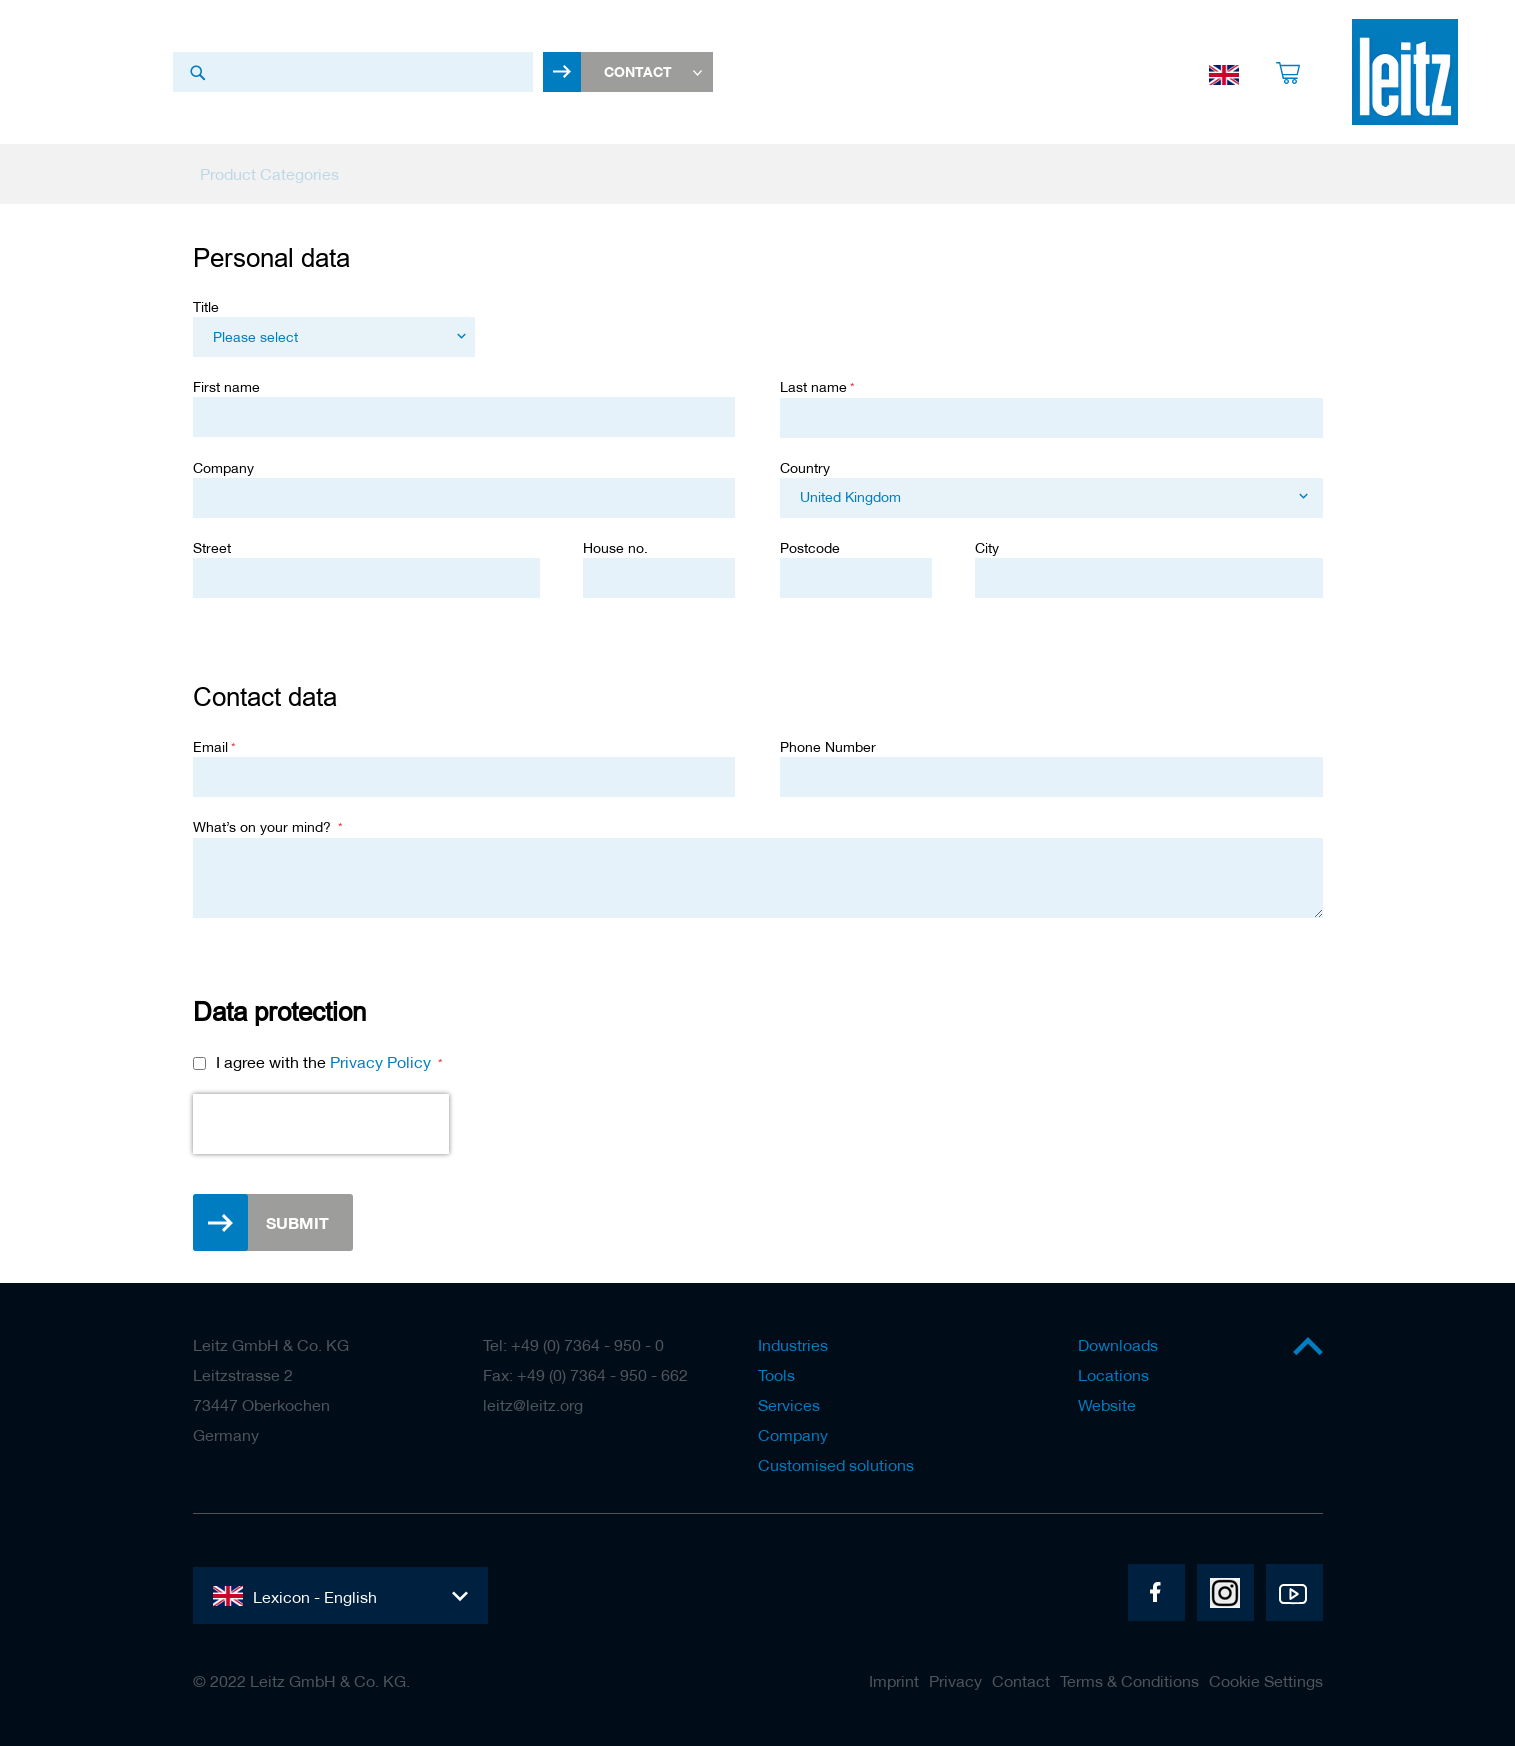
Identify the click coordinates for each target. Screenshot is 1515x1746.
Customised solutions (836, 1465)
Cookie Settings (1266, 1681)
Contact (1021, 1681)
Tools (776, 1375)
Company (793, 1435)
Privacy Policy (380, 1064)
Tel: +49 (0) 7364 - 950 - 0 (573, 1345)
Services (789, 1405)
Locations (1113, 1375)
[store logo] (1405, 73)
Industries (793, 1345)
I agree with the (325, 1064)
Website (1107, 1405)
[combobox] (353, 73)
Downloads (1118, 1345)
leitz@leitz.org (533, 1405)
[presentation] (321, 1126)
